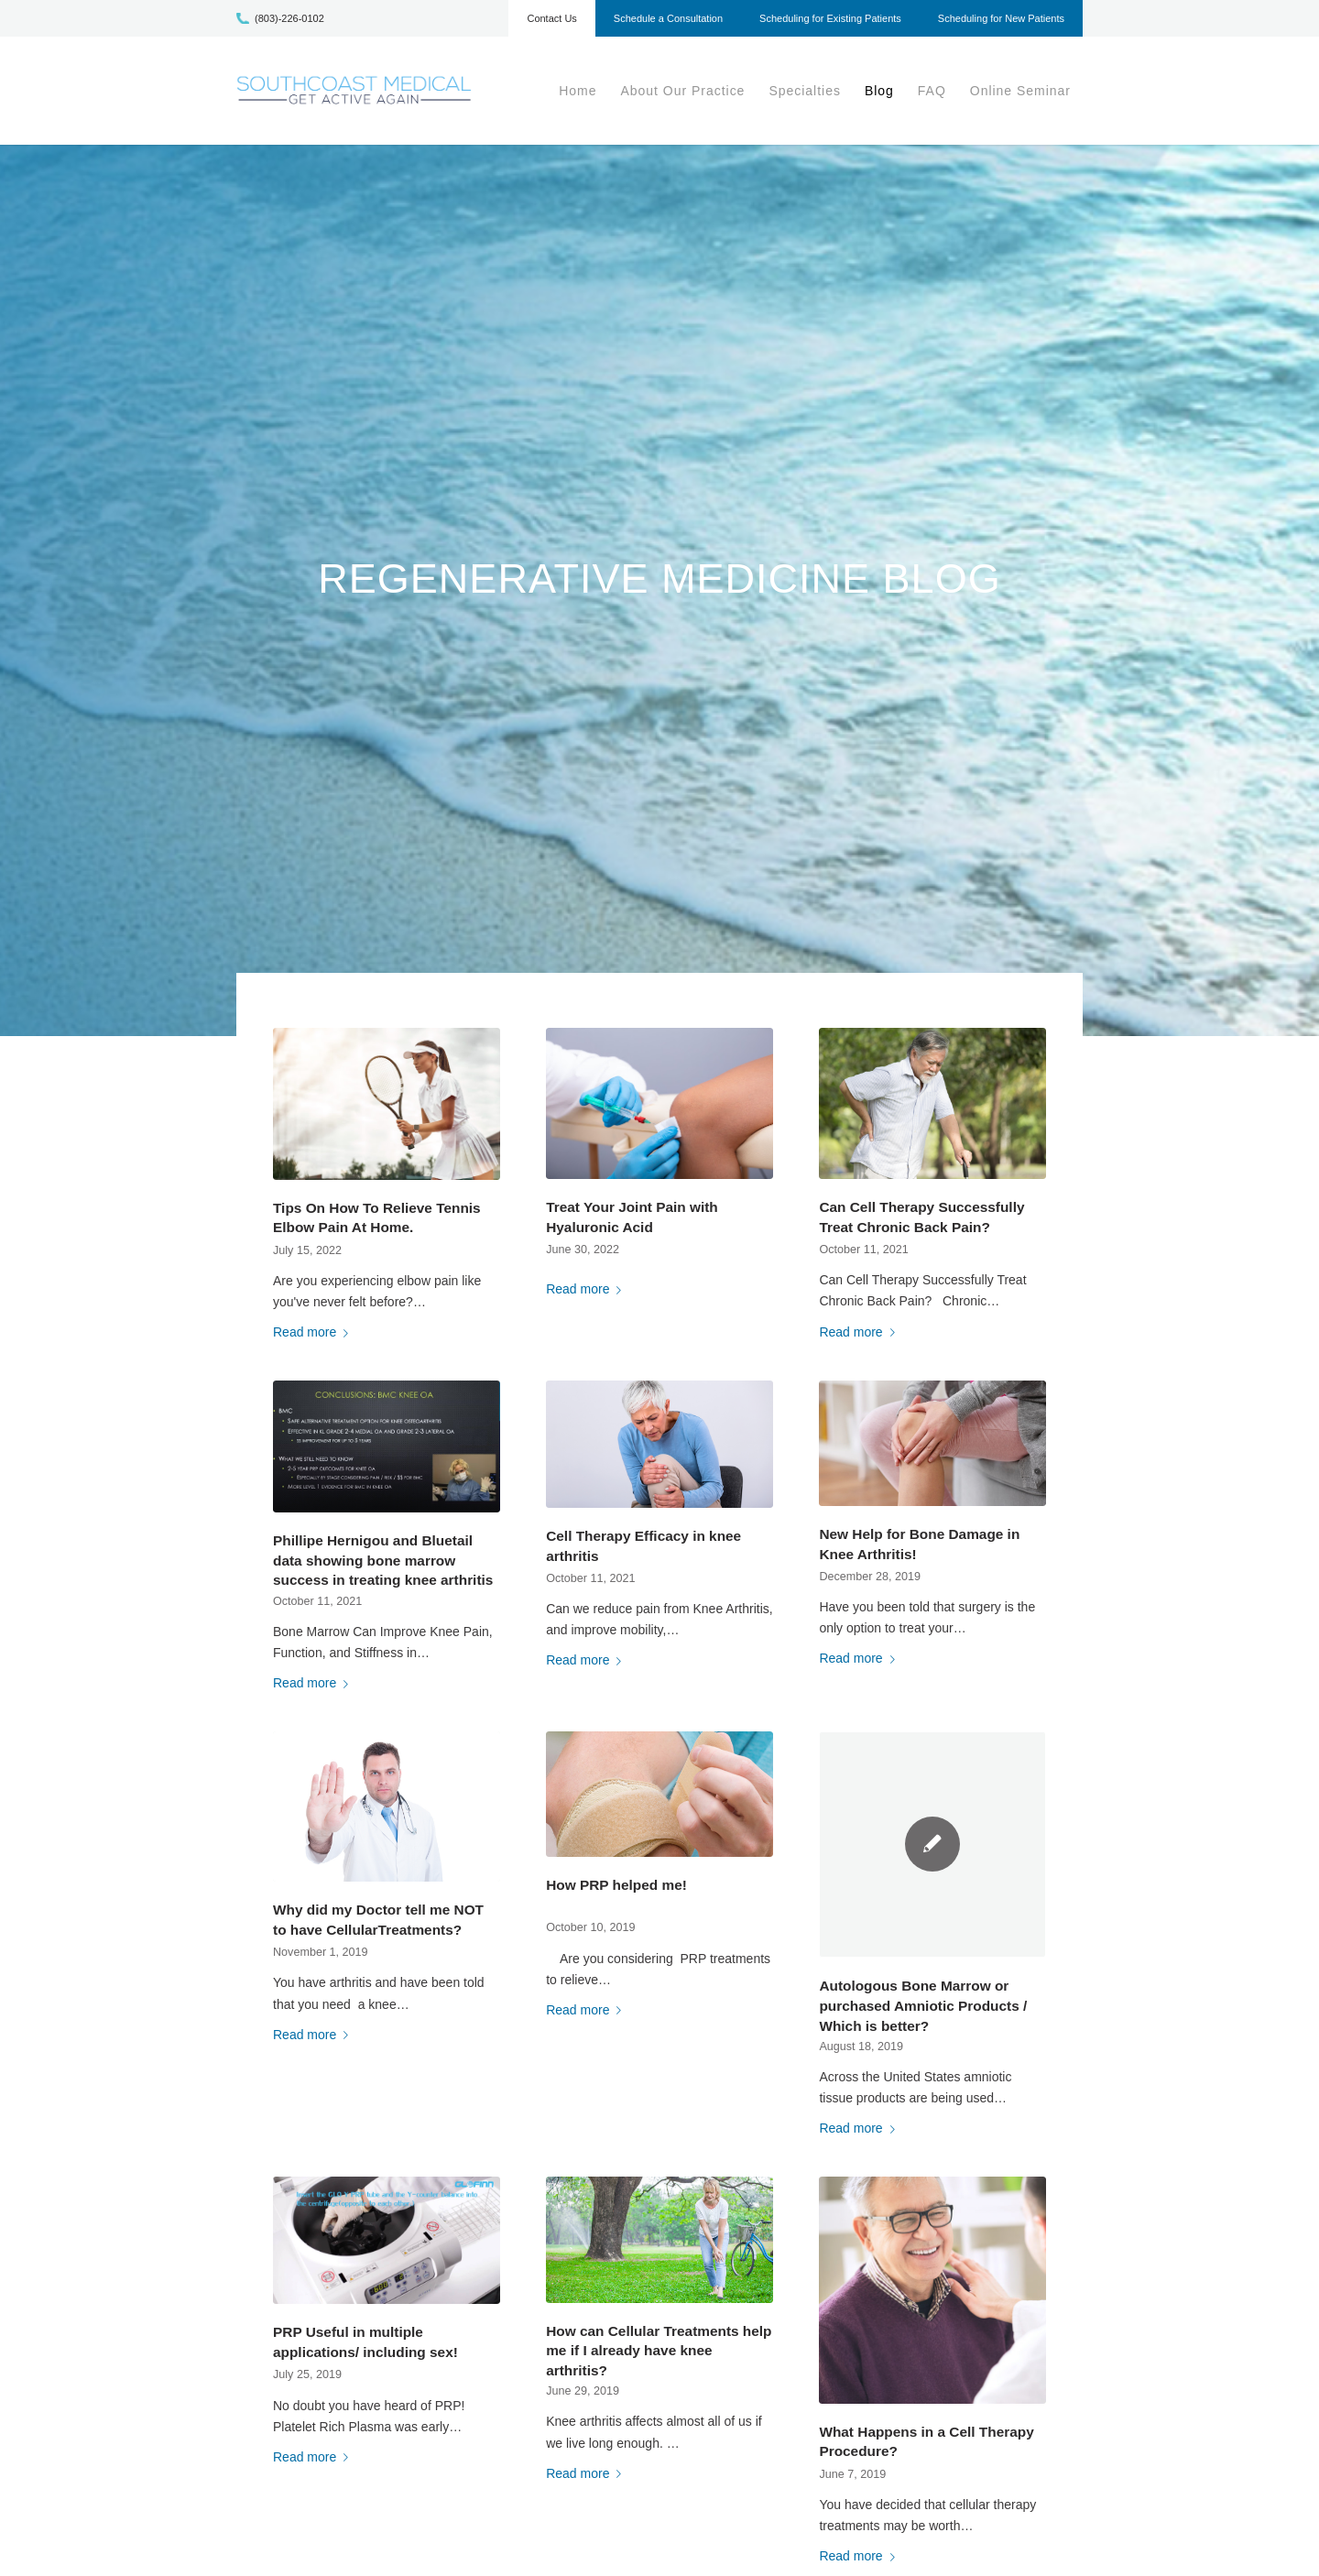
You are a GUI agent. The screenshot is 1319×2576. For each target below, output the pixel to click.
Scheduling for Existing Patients (830, 18)
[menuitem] (551, 23)
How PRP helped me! (616, 1885)
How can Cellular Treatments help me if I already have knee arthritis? (658, 2350)
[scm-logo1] (354, 91)
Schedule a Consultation (668, 18)
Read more (314, 1332)
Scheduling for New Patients (1001, 18)
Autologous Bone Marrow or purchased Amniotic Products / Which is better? (923, 2005)
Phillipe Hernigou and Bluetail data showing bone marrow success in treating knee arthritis (383, 1560)
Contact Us (551, 18)
